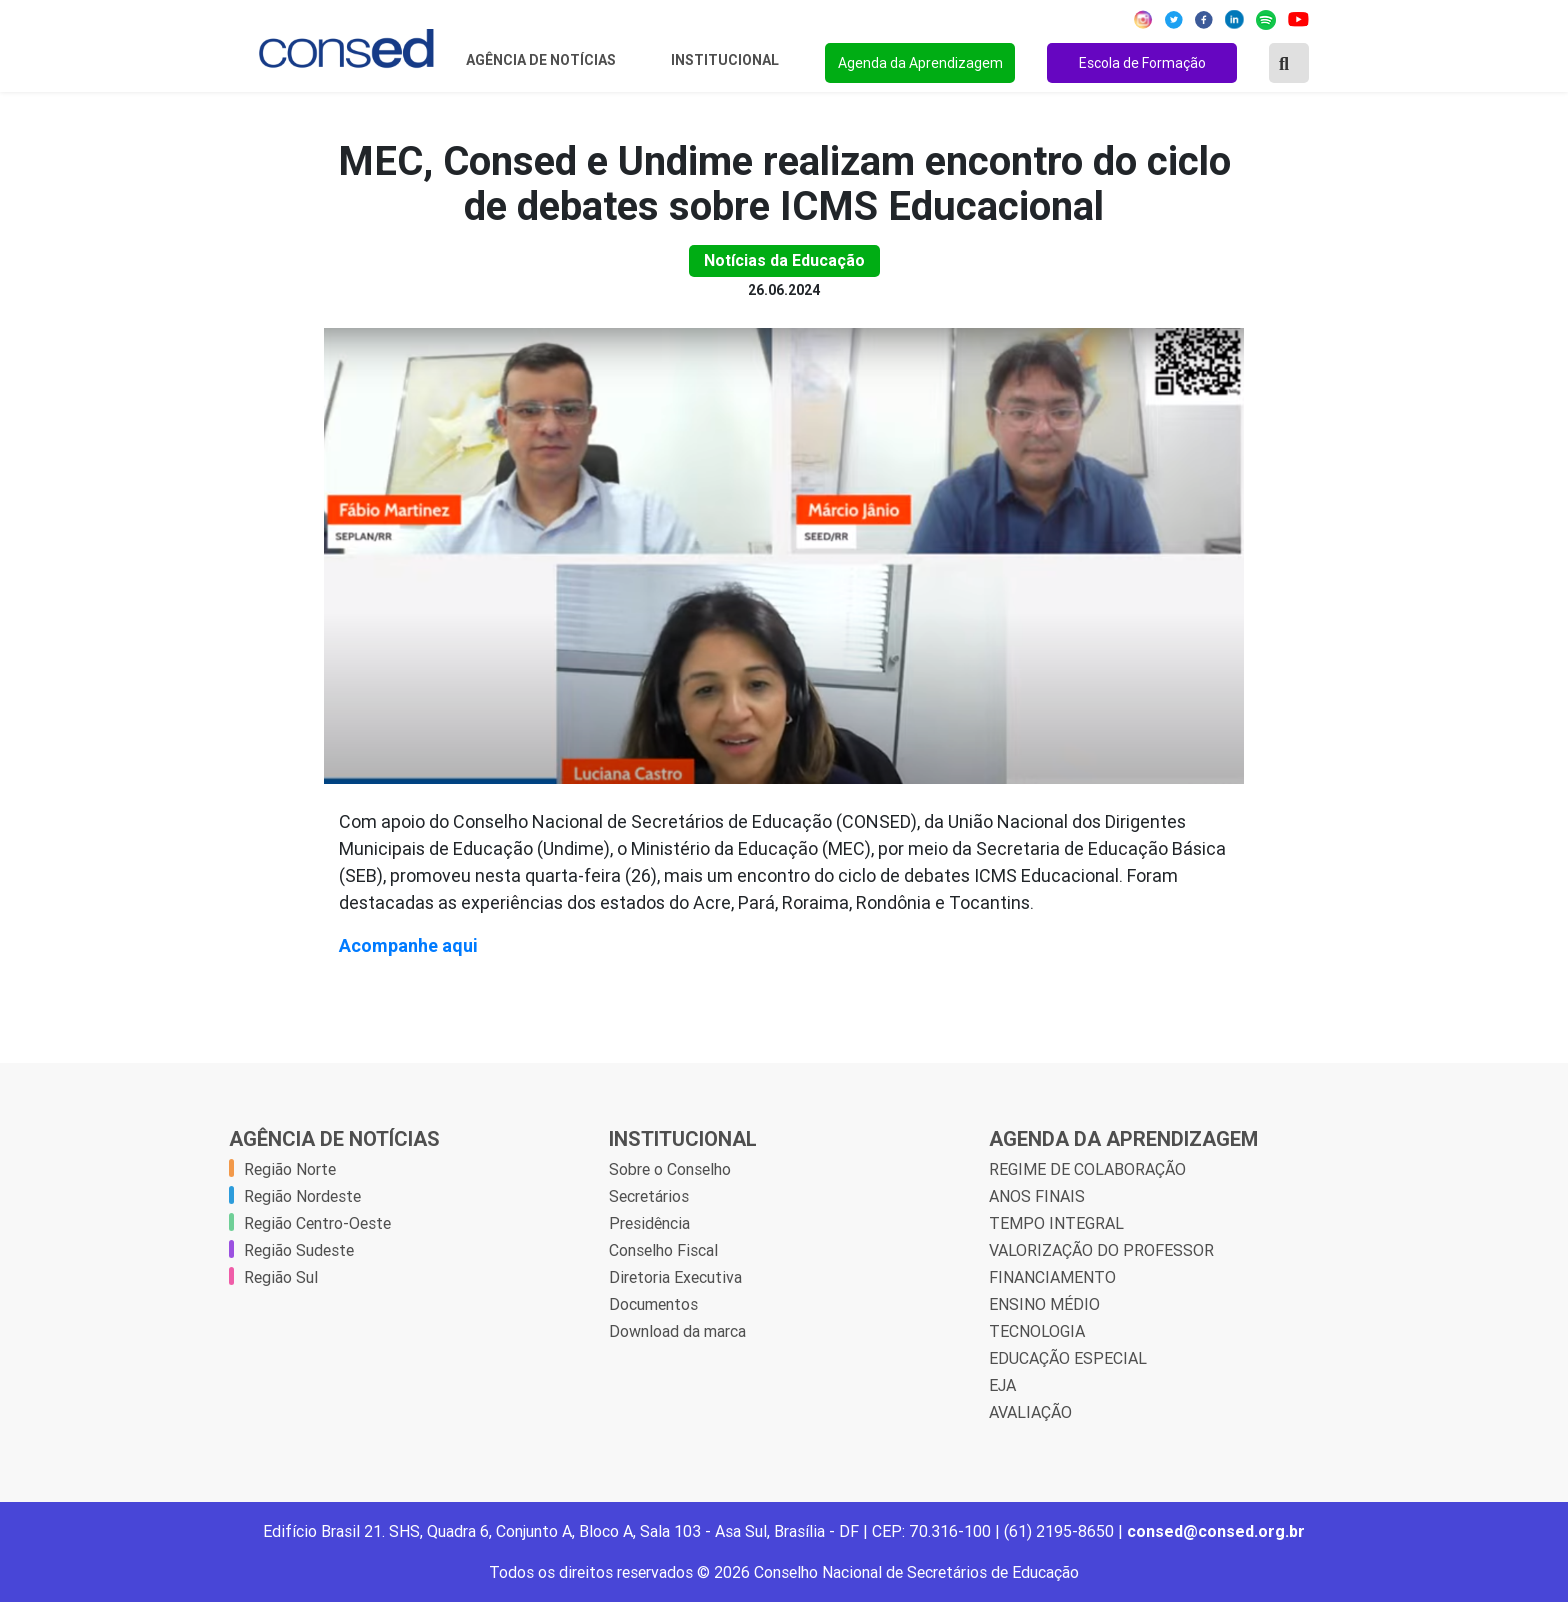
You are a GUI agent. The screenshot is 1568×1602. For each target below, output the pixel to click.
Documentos (653, 1304)
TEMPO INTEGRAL (1056, 1223)
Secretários (649, 1196)
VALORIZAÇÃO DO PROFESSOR (1101, 1250)
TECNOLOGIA (1037, 1331)
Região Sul (281, 1277)
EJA (1002, 1385)
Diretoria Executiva (675, 1277)
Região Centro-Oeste (317, 1223)
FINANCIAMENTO (1052, 1277)
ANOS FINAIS (1037, 1196)
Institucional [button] (726, 60)
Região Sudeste (299, 1250)
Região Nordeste (302, 1196)
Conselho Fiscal (663, 1250)
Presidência (649, 1223)
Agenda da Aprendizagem (920, 63)
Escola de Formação (1142, 63)
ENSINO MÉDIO (1044, 1304)
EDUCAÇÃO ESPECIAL (1068, 1358)
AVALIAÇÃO (1030, 1412)
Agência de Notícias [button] (542, 60)
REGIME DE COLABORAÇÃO (1087, 1169)
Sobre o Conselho (670, 1169)
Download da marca (677, 1331)
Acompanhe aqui (408, 945)
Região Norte (290, 1169)
